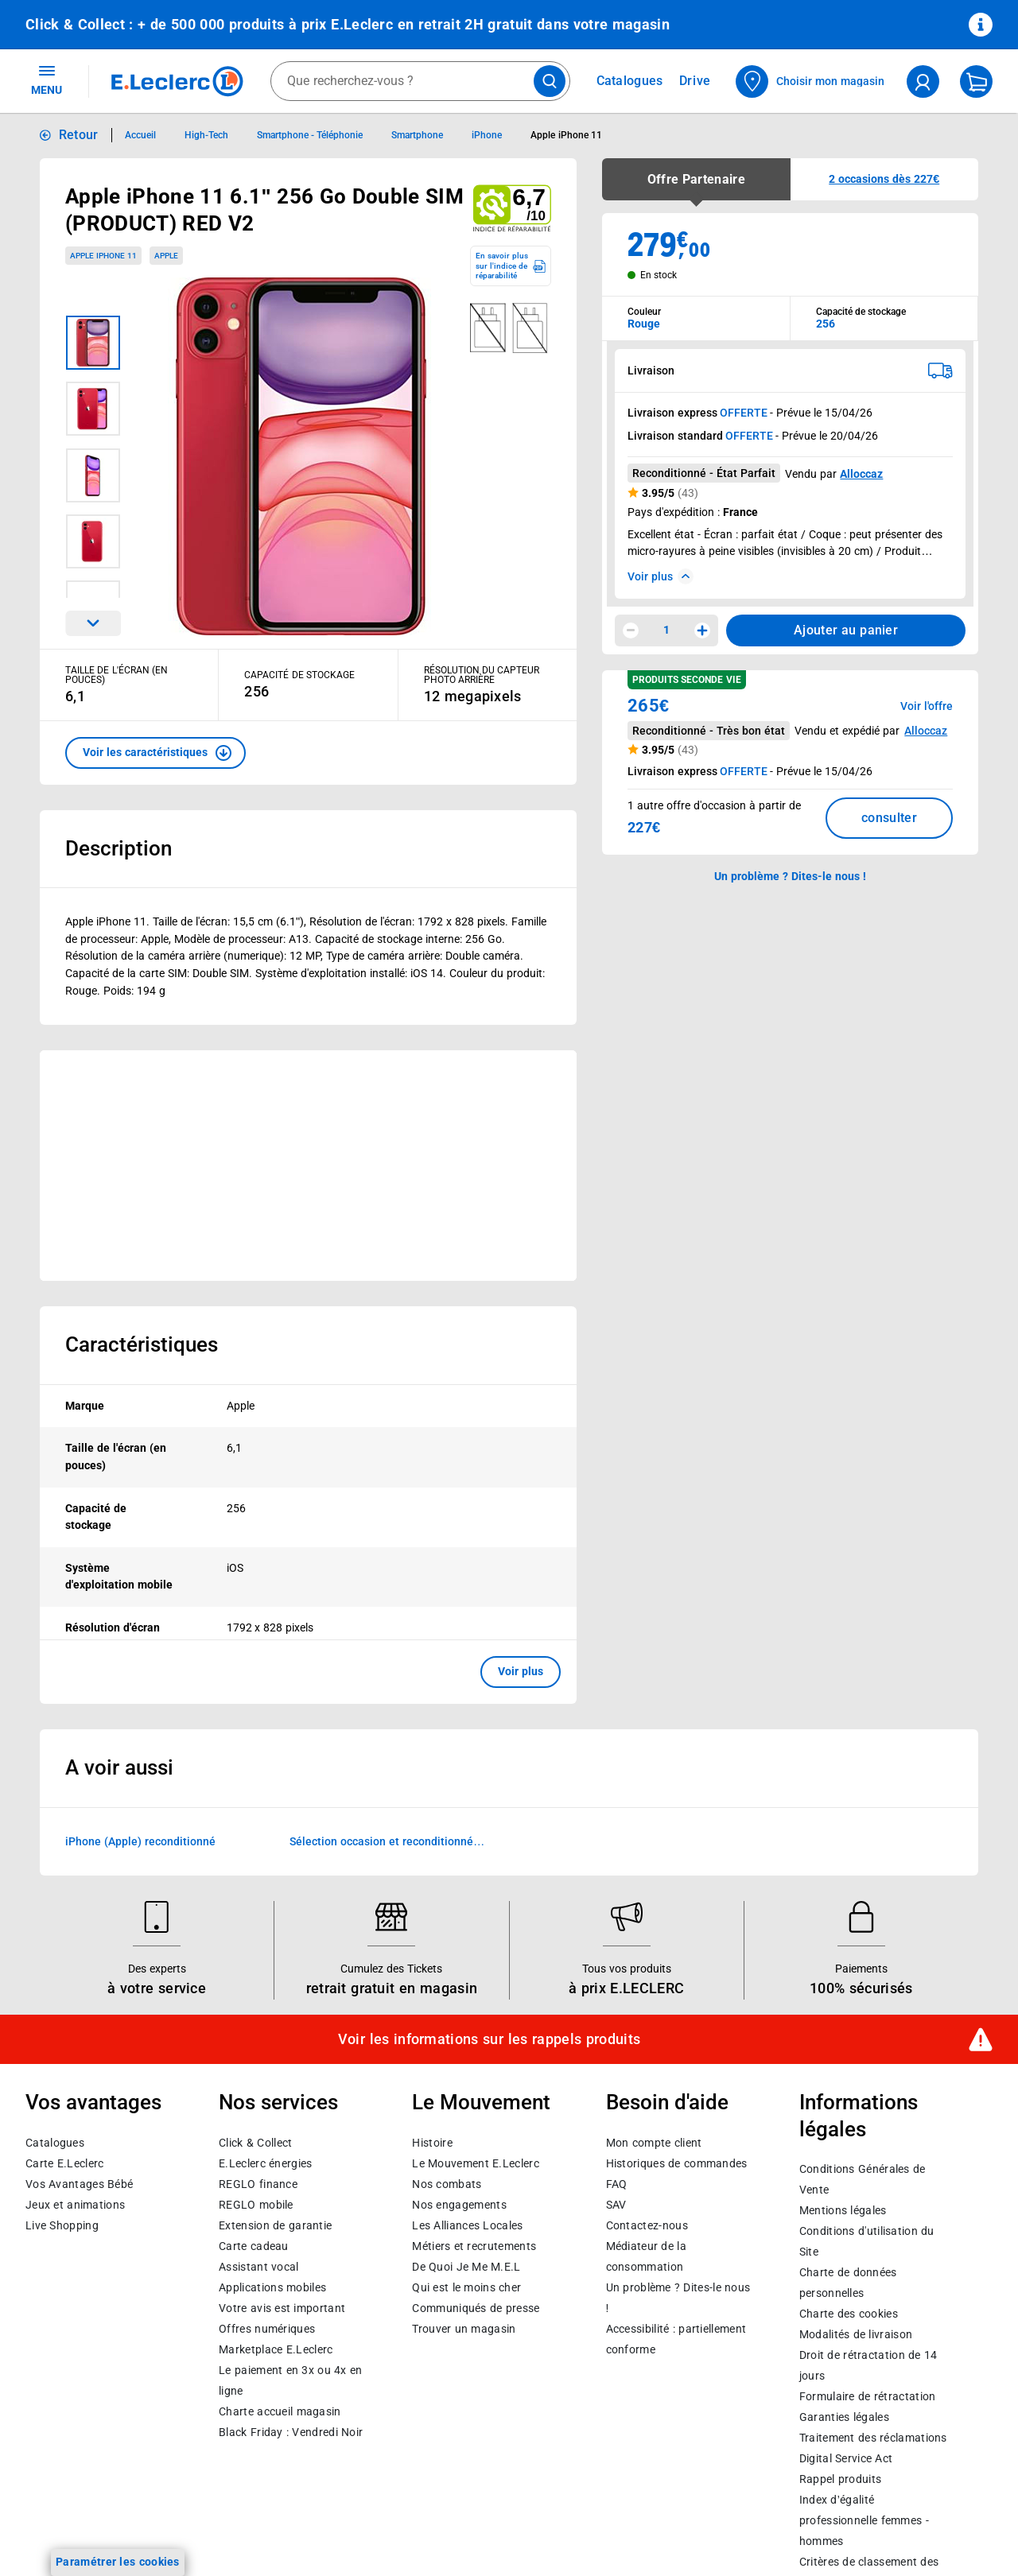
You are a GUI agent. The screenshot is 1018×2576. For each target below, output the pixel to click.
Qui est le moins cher (466, 2287)
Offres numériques (267, 2328)
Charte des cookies (848, 2314)
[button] (155, 753)
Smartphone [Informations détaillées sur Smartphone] (417, 135)
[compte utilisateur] (923, 81)
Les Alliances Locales (467, 2225)
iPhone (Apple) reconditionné (140, 1840)
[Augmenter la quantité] (702, 630)
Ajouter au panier (846, 630)
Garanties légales (844, 2417)
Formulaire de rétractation (867, 2397)
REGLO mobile (256, 2204)
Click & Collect (255, 2142)
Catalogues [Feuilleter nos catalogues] (629, 81)
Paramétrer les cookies (118, 2561)
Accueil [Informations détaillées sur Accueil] (140, 135)
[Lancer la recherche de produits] (549, 81)
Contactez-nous (647, 2225)
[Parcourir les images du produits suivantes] (93, 623)
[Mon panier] (976, 81)
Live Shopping (62, 2225)
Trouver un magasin (463, 2328)
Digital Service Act (846, 2459)
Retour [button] (79, 135)
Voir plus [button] (520, 1671)
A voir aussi (119, 1767)
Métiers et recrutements (474, 2246)
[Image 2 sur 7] (93, 409)
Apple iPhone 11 (103, 255)
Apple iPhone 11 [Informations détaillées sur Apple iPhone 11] (566, 135)
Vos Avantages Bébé (79, 2184)
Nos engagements (459, 2204)
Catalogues (54, 2142)
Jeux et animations (75, 2204)
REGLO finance (258, 2184)
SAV (616, 2204)
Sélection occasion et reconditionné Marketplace (381, 1842)
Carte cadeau (254, 2246)
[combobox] (420, 81)
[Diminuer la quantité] (631, 630)
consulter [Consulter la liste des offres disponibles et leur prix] (889, 817)
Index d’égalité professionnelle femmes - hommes (864, 2521)
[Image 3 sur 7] (93, 475)
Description (118, 848)
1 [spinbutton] (666, 629)
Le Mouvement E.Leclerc (475, 2163)
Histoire (432, 2142)
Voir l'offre (926, 706)
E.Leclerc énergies (265, 2163)
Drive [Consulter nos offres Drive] (695, 80)
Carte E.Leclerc (64, 2163)
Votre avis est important (282, 2308)
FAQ (617, 2184)
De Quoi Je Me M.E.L (466, 2266)
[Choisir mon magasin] (811, 81)
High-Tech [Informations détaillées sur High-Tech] (206, 135)
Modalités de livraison (855, 2335)
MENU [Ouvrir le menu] (46, 79)
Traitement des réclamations (873, 2438)
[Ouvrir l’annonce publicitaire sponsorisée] (308, 1165)
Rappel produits (840, 2479)
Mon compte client (654, 2142)
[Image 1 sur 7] (93, 343)
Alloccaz (861, 473)
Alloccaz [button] (925, 730)
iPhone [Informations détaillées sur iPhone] (487, 135)
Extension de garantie (275, 2225)
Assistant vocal (258, 2266)
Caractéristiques (141, 1344)
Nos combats (446, 2184)
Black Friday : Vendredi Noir (291, 2432)
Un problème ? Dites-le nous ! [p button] (790, 876)
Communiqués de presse (475, 2308)
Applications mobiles (272, 2287)
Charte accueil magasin (279, 2411)
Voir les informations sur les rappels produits (489, 2039)
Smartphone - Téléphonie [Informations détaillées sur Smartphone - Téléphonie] (310, 135)
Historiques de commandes (677, 2163)
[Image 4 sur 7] (93, 541)
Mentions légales (843, 2211)
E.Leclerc (275, 2349)
